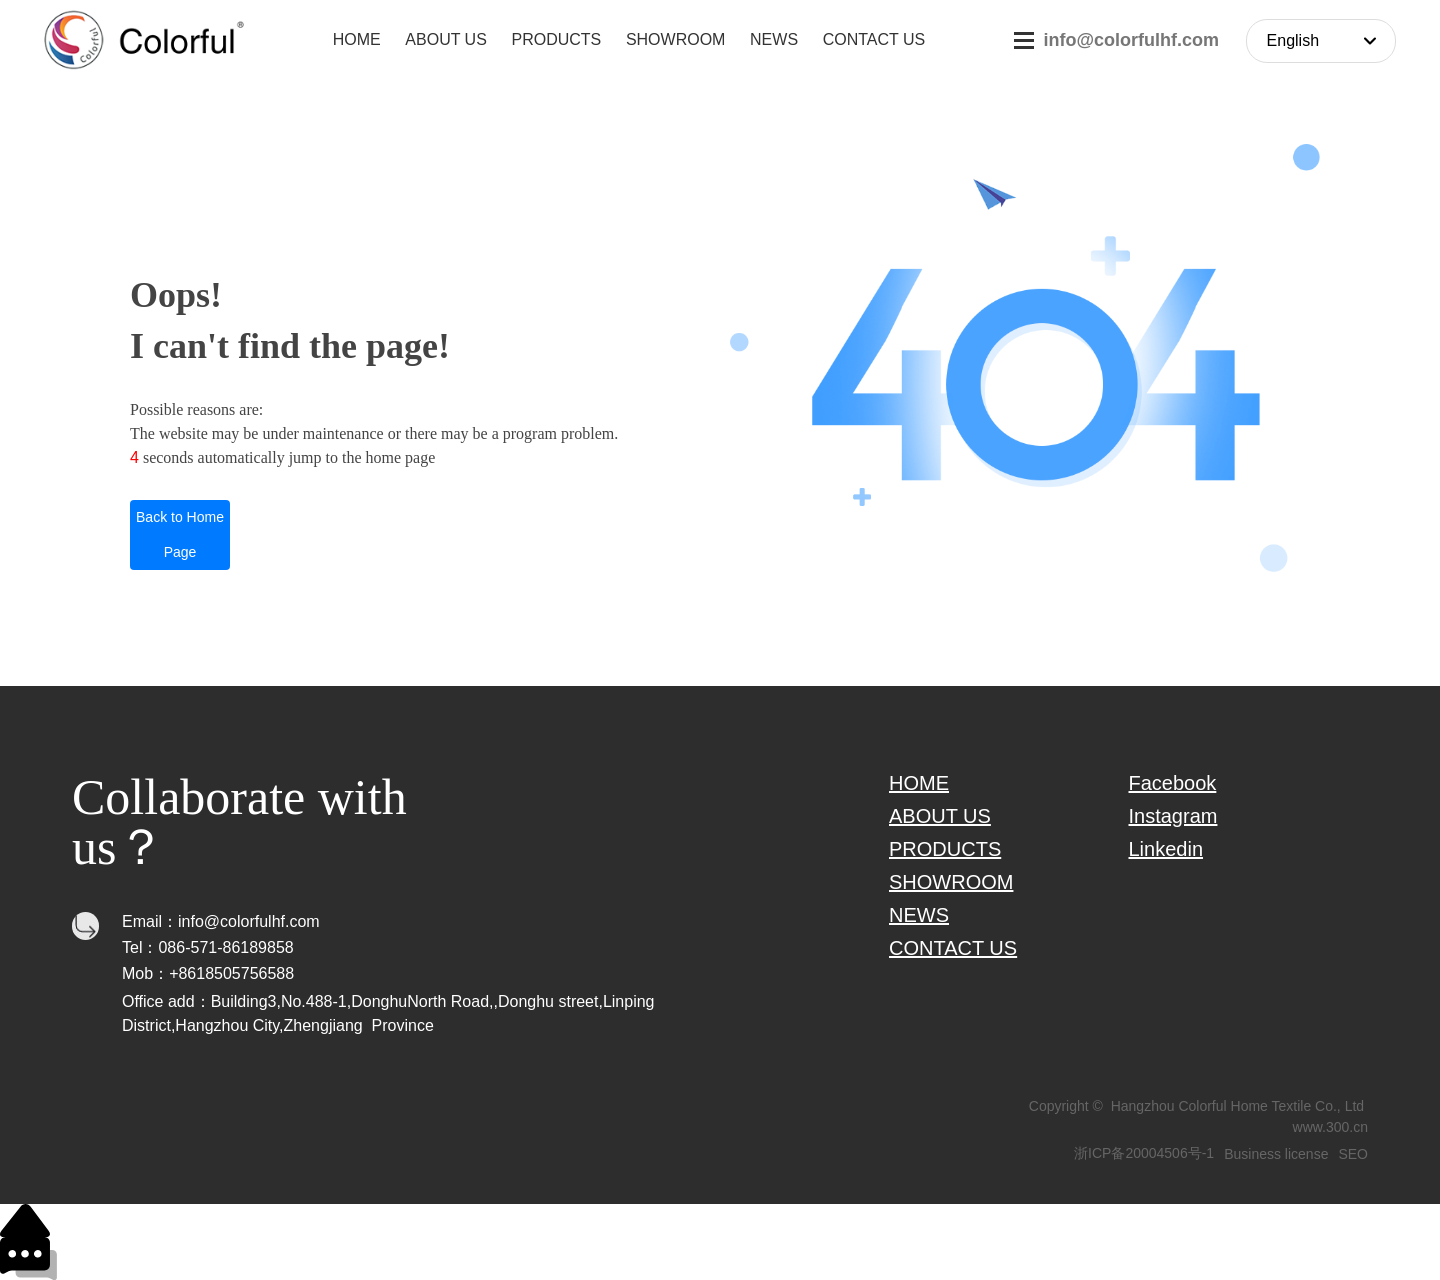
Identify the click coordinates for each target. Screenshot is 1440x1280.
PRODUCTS (945, 849)
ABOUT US (940, 816)
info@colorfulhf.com (1132, 40)
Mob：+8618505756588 (208, 973)
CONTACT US (953, 948)
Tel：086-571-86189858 (208, 947)
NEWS (919, 915)
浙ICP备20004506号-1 (1144, 1153)
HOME (919, 783)
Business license (1276, 1154)
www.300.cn (1330, 1127)
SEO (1353, 1154)
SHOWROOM (951, 882)
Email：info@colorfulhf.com (221, 921)
